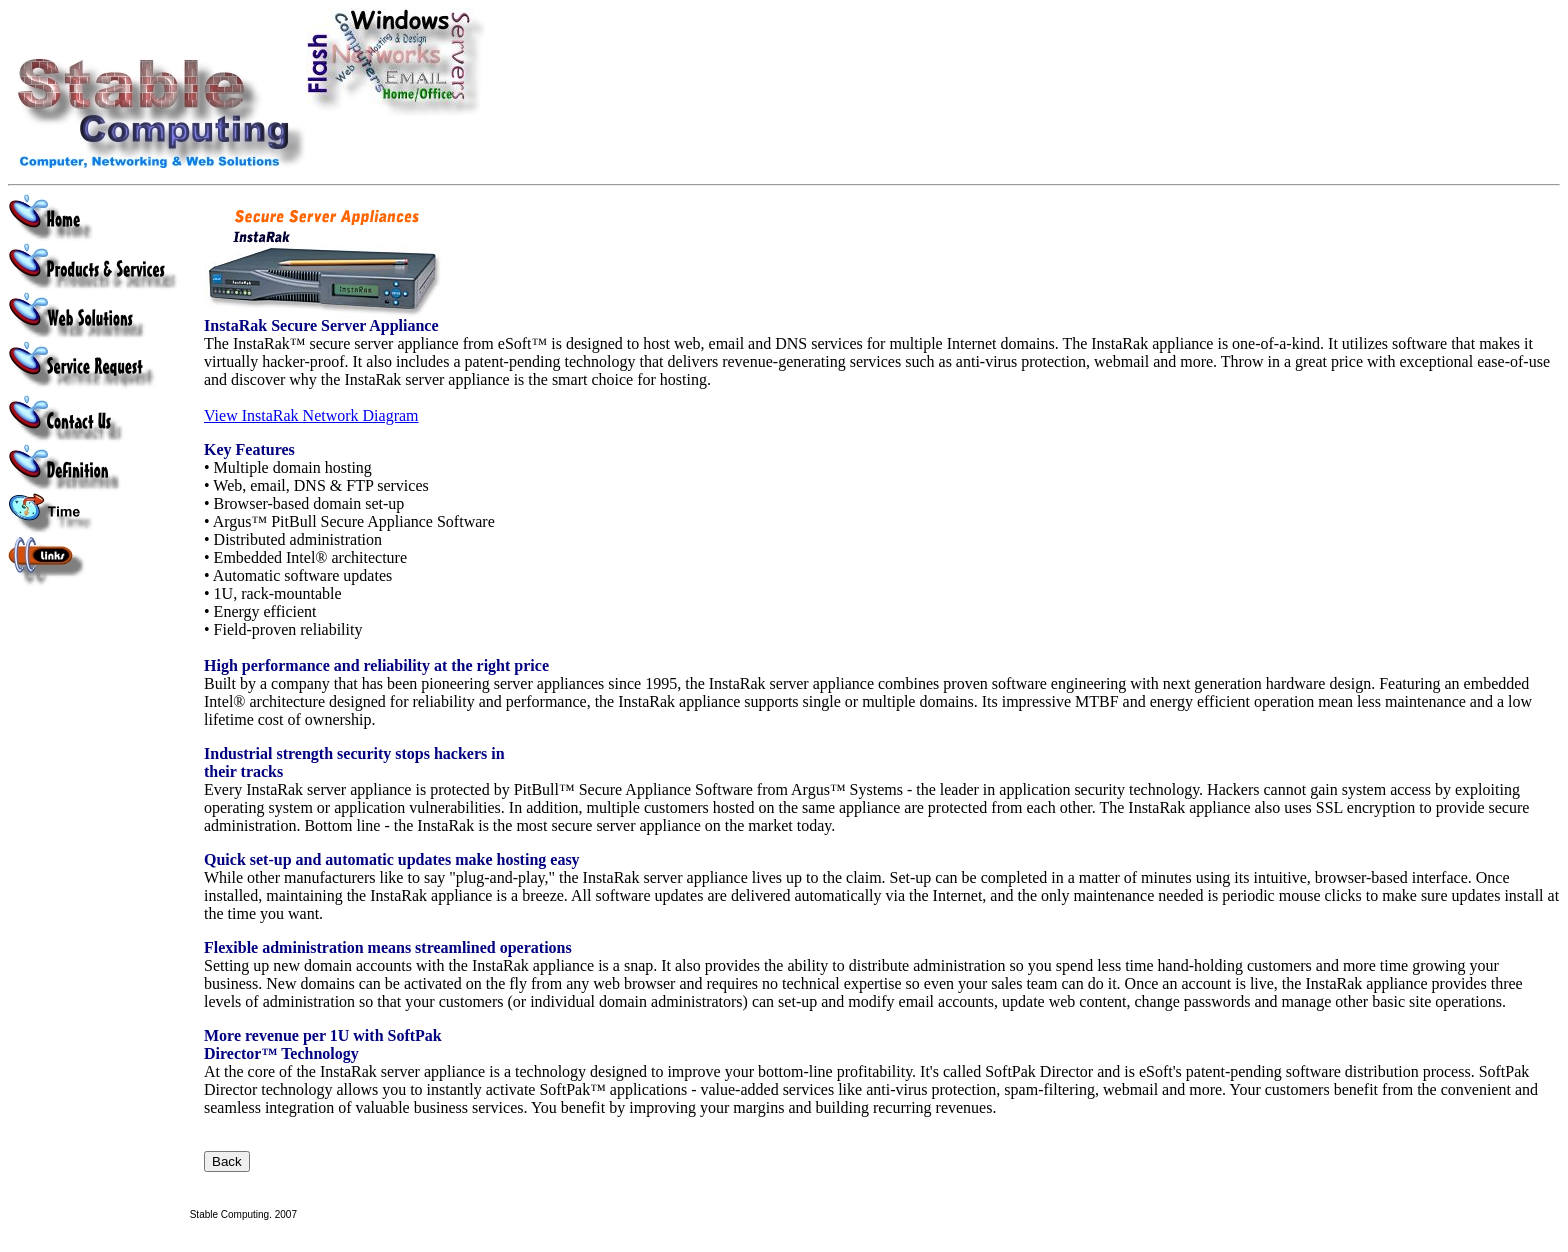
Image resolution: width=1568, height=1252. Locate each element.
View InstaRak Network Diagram (311, 415)
